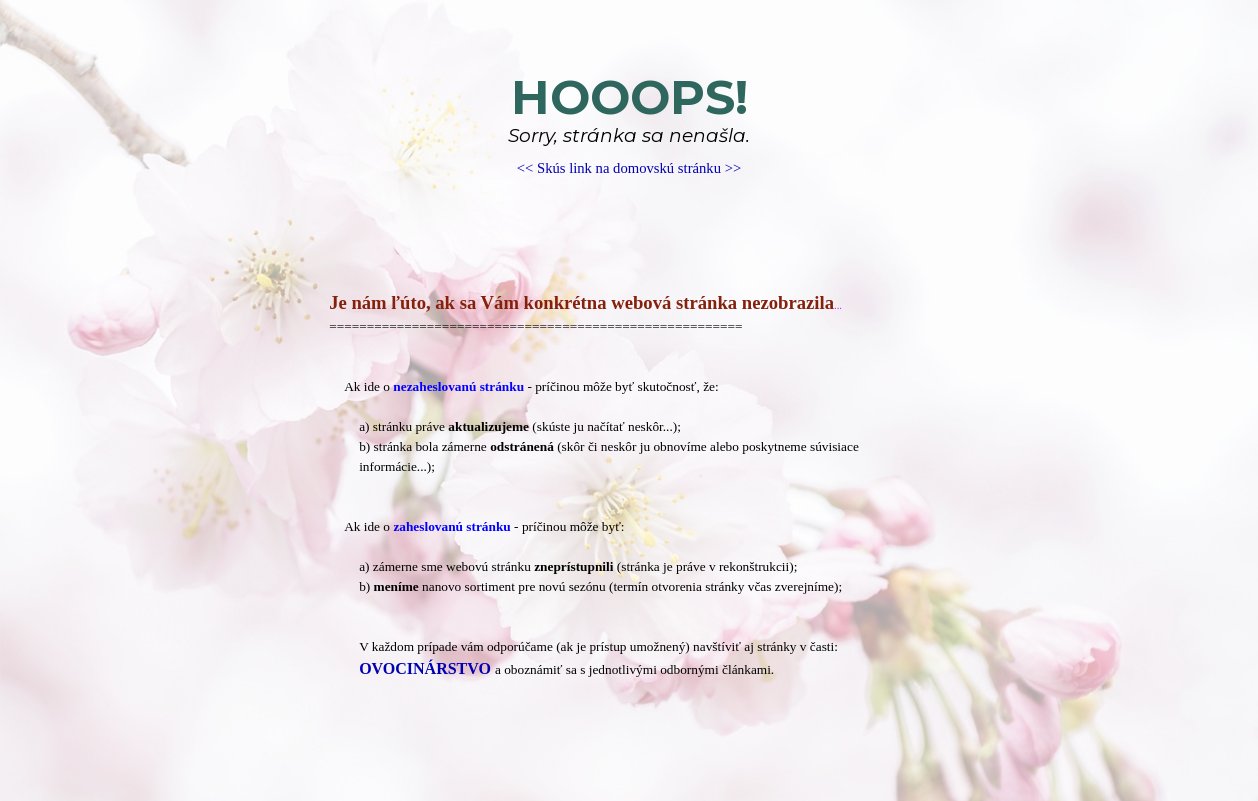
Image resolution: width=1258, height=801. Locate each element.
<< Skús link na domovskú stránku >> (629, 168)
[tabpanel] (629, 124)
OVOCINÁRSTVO (425, 668)
